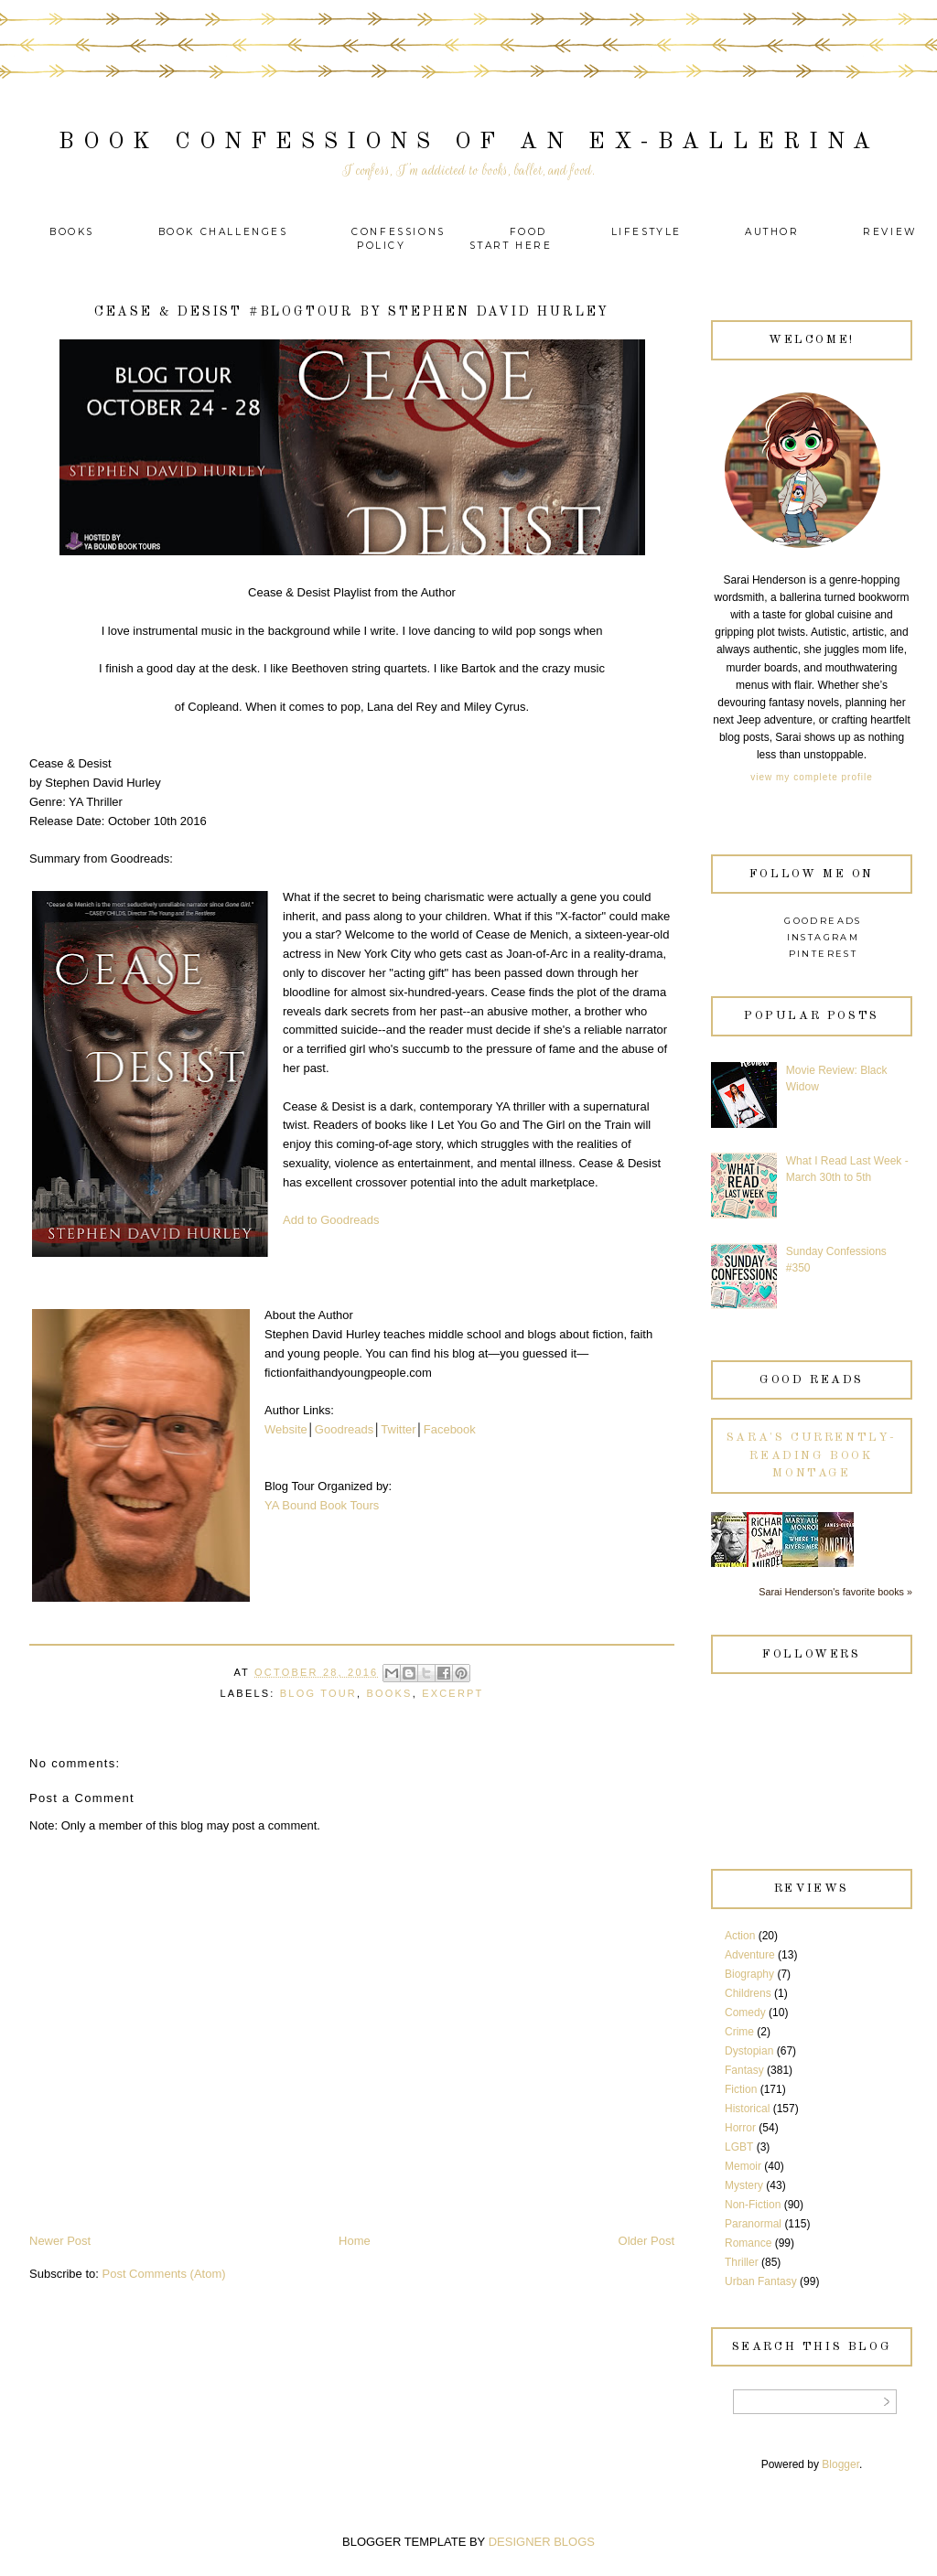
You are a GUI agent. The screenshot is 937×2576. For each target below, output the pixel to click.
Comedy (745, 2012)
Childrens (748, 1993)
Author (772, 232)
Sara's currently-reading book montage (812, 1455)
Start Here (510, 246)
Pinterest (823, 954)
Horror (740, 2127)
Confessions (398, 232)
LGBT (739, 2147)
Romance (748, 2243)
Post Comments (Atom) (164, 2274)
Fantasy (744, 2070)
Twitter (398, 1429)
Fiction (741, 2089)
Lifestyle (649, 232)
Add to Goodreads (331, 1220)
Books (71, 232)
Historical (747, 2108)
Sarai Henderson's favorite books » (835, 1591)
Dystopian (749, 2051)
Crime (739, 2031)
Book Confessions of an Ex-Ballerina (469, 142)
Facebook (450, 1429)
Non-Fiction (753, 2204)
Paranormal (753, 2223)
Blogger (840, 2464)
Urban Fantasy (761, 2281)
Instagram (823, 937)
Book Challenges (223, 232)
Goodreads (344, 1429)
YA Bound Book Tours (321, 1505)
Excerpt (452, 1693)
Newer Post (60, 2241)
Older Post (646, 2241)
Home (355, 2241)
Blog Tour (318, 1693)
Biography (749, 1974)
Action (740, 1935)
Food (528, 232)
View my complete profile (811, 777)
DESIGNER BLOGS (542, 2542)
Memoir (743, 2166)
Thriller (742, 2262)
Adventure (750, 1954)
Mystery (744, 2185)
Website (285, 1429)
